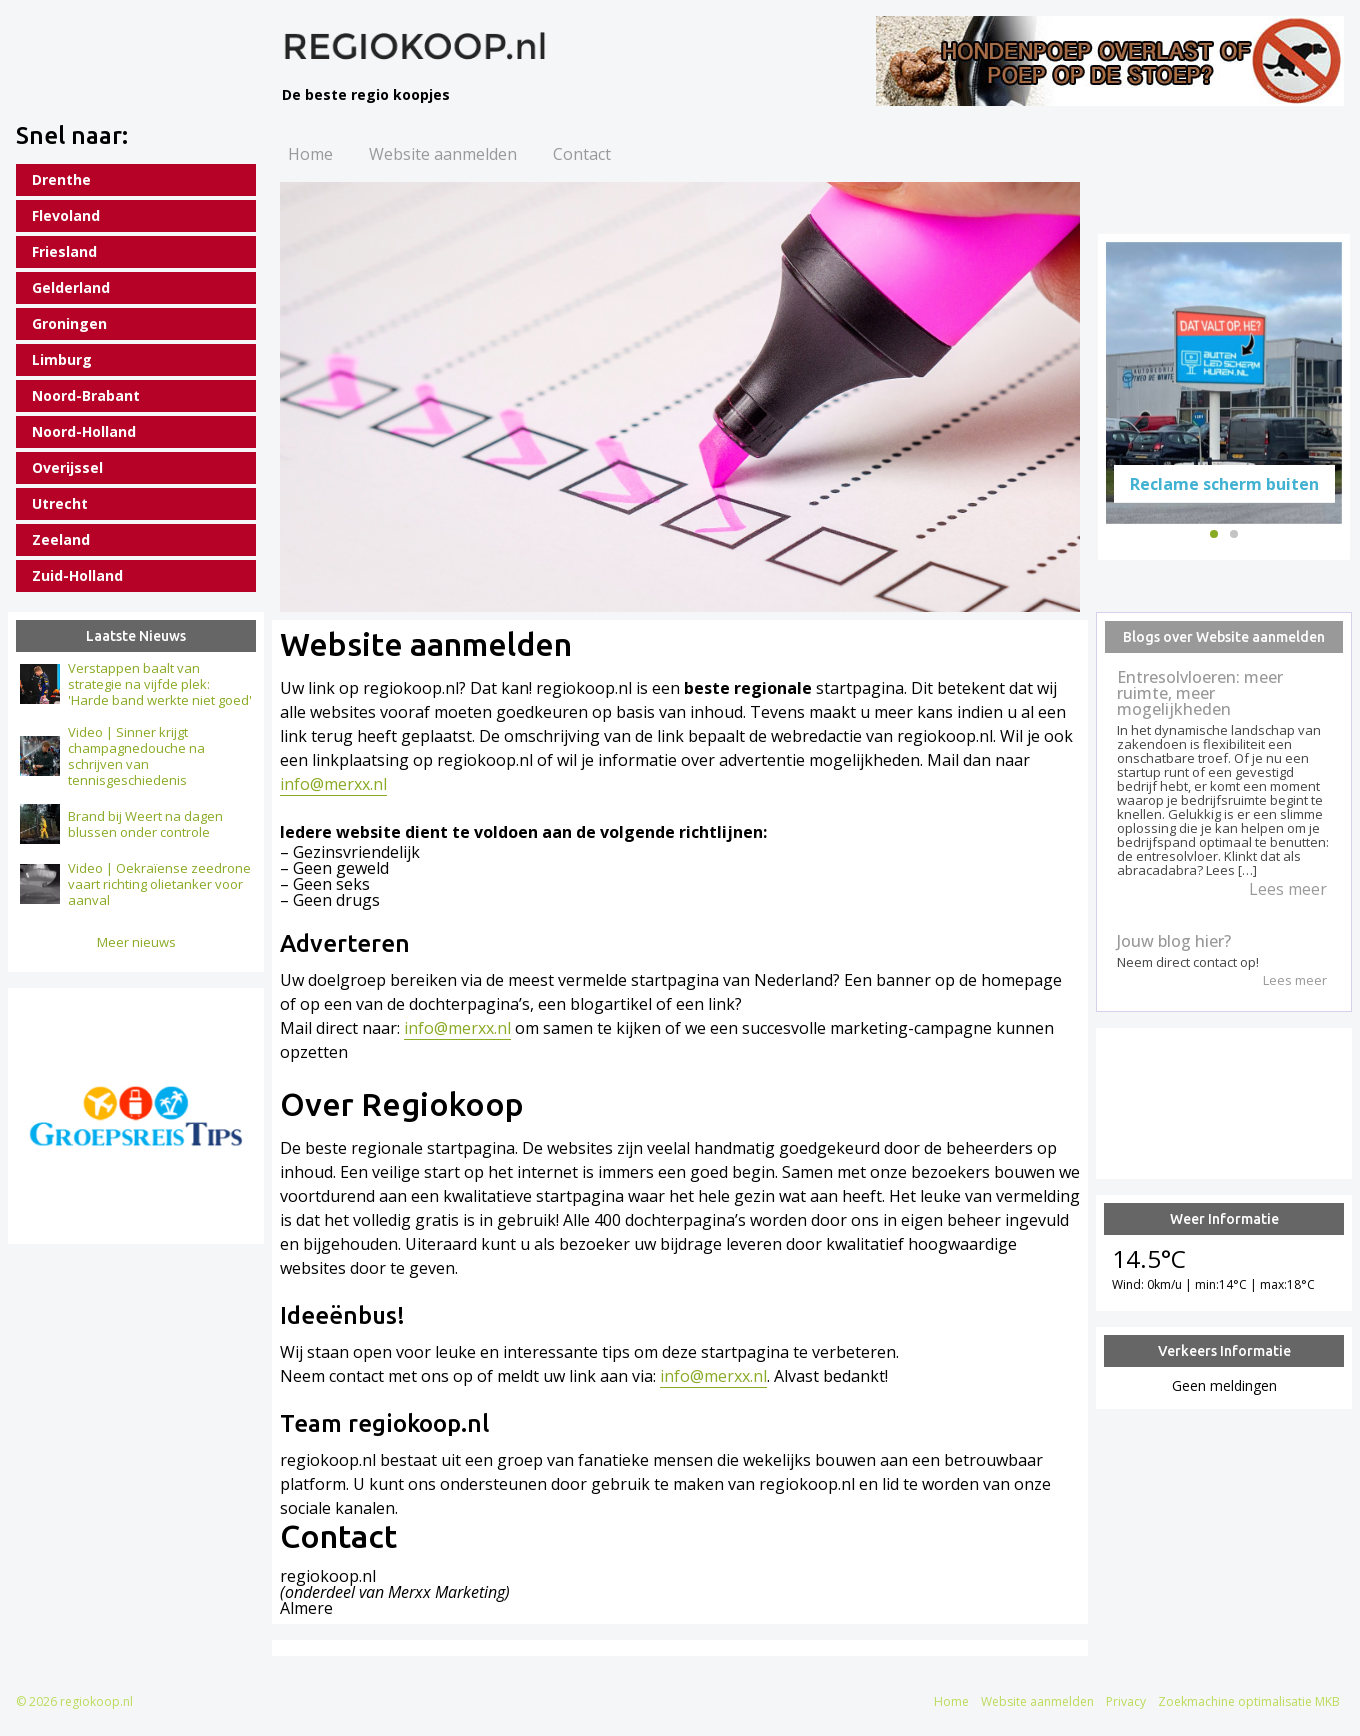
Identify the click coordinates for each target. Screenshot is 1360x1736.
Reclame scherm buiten (1224, 483)
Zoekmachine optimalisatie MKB (1249, 1701)
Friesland (64, 251)
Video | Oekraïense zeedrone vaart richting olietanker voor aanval (159, 884)
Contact (582, 154)
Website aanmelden (443, 154)
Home (310, 154)
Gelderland (71, 287)
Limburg (62, 359)
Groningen (69, 323)
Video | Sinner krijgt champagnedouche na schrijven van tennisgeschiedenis (136, 756)
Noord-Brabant (86, 395)
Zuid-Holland (77, 575)
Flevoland (66, 215)
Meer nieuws (136, 942)
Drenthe (61, 179)
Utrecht (60, 503)
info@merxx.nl (333, 784)
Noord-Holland (84, 431)
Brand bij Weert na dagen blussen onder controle (145, 824)
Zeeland (61, 539)
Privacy (1126, 1701)
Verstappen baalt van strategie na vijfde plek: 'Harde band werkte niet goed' (160, 684)
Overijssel (67, 467)
